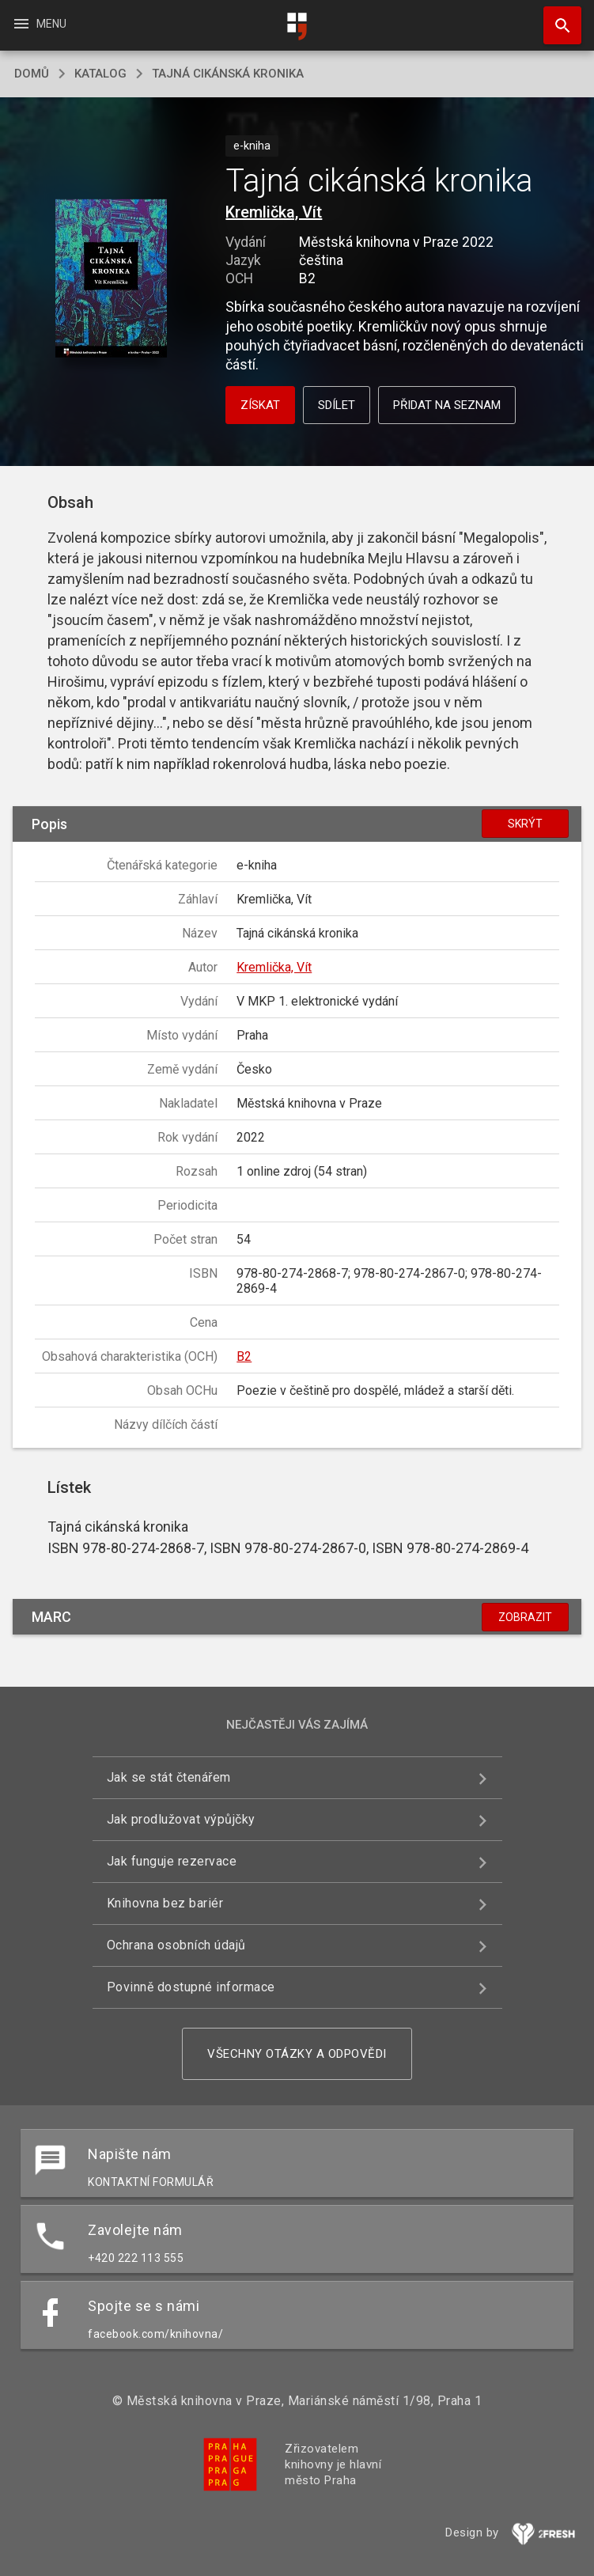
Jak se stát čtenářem (169, 1777)
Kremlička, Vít (273, 212)
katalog (100, 73)
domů (31, 73)
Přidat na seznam (447, 405)
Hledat (555, 17)
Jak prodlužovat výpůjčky (181, 1819)
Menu (39, 23)
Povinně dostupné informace (191, 1987)
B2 (244, 1356)
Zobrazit (525, 1617)
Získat (260, 405)
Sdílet (336, 405)
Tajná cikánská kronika (228, 73)
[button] (111, 279)
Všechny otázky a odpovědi (297, 2054)
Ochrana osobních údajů (176, 1945)
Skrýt (525, 823)
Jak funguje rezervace (172, 1861)
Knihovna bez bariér (165, 1903)
